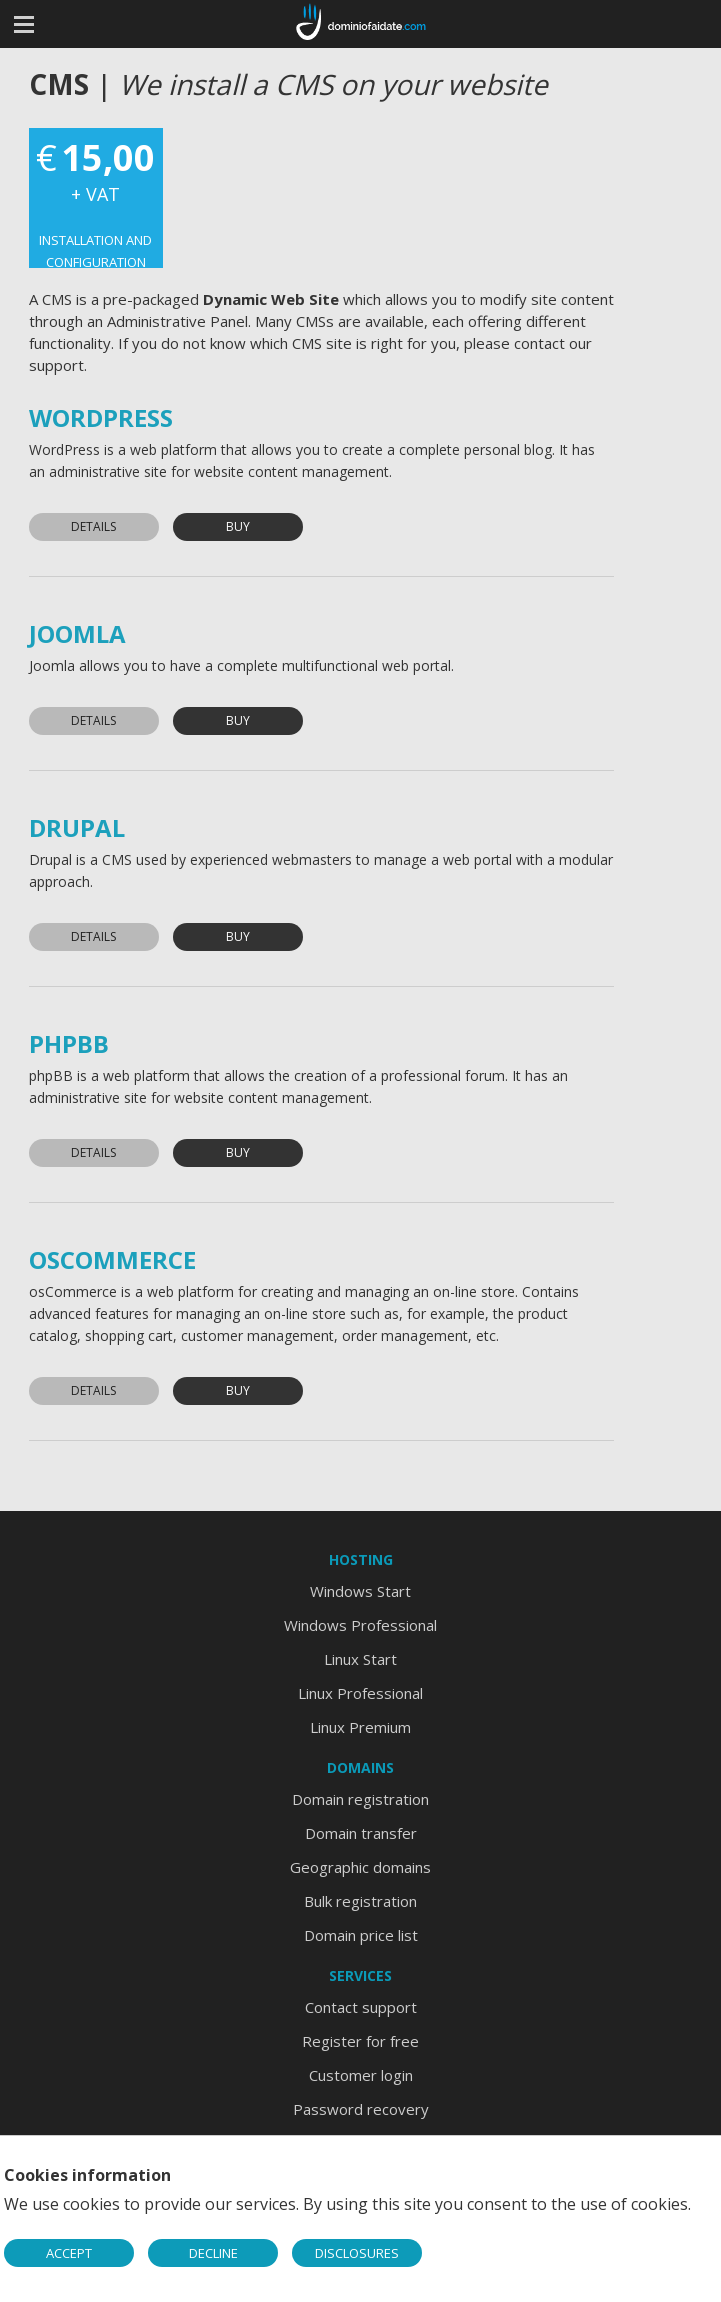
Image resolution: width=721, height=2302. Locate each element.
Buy (238, 526)
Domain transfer (361, 1833)
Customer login (361, 2075)
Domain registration (360, 1799)
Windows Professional (360, 1625)
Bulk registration (360, 1901)
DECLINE (213, 2253)
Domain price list (361, 1935)
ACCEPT (69, 2253)
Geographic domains (360, 1867)
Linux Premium (360, 1727)
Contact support (361, 2007)
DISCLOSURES (357, 2253)
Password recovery (361, 2109)
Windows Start (360, 1591)
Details (93, 526)
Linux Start (360, 1659)
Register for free (360, 2041)
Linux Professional (360, 1693)
